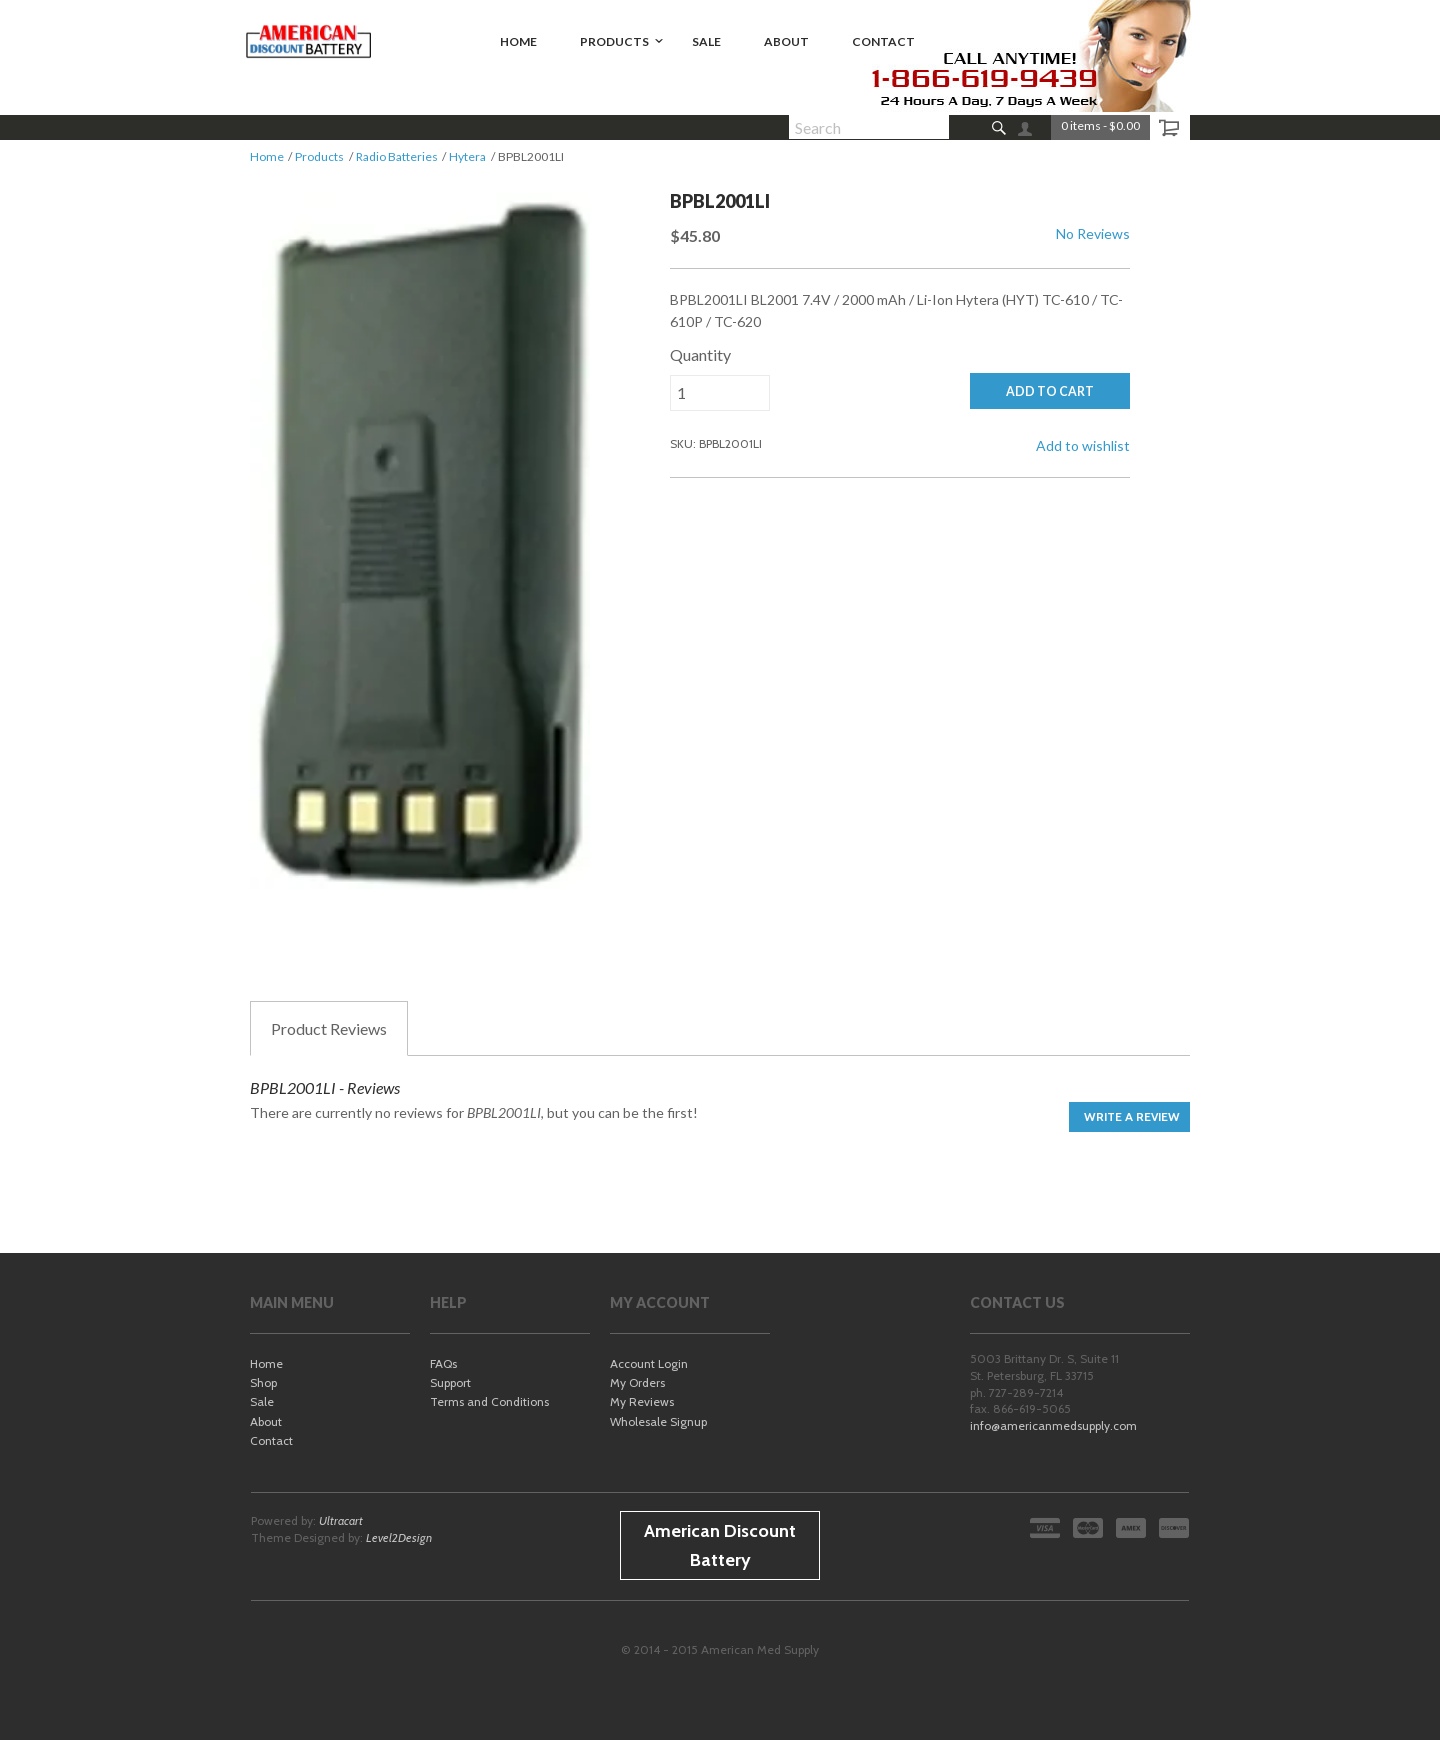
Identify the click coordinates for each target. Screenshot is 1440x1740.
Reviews (329, 1029)
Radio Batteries (397, 156)
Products (319, 156)
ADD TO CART (1050, 391)
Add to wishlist (1083, 445)
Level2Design (399, 1537)
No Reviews (1093, 233)
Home (267, 156)
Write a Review (1132, 1116)
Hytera (467, 156)
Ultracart (341, 1520)
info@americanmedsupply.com (1053, 1425)
